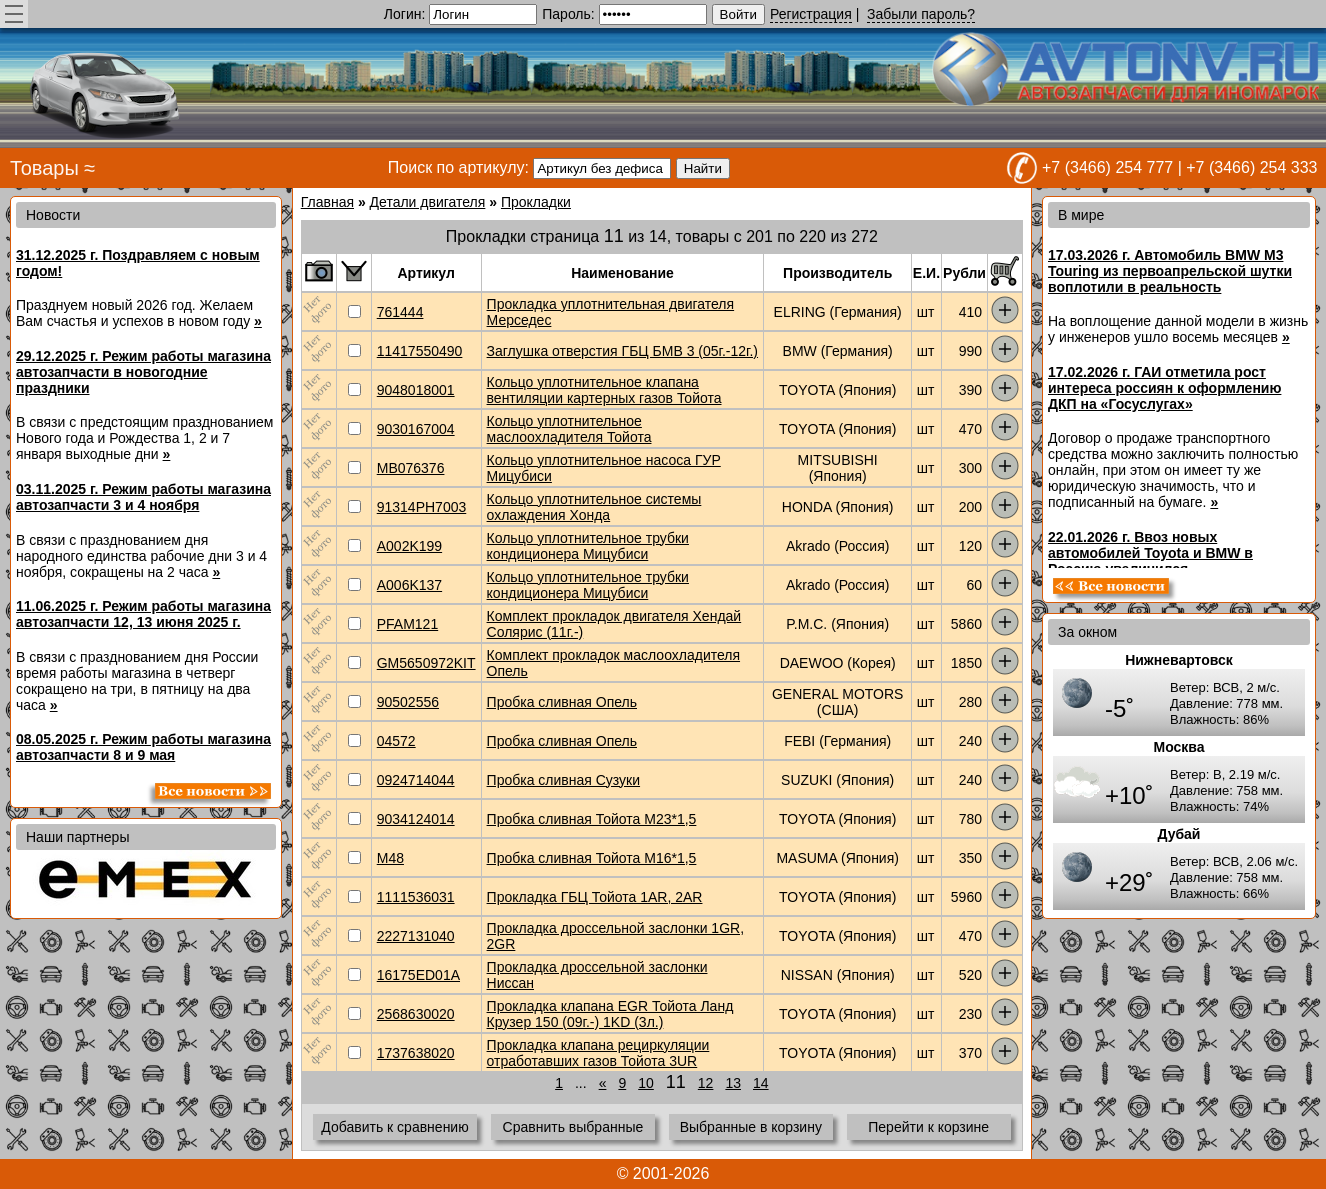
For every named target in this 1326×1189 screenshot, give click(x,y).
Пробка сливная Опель (562, 702)
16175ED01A (418, 975)
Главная (327, 202)
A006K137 (409, 585)
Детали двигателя (428, 202)
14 (761, 1083)
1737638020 (416, 1053)
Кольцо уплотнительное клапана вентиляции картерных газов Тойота (604, 390)
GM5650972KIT (426, 663)
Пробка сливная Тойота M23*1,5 (592, 819)
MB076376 (411, 468)
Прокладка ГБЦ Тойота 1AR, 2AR (595, 897)
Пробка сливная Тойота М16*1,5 (592, 858)
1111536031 (416, 897)
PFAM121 (407, 624)
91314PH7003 (422, 507)
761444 (400, 312)
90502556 (408, 702)
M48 (390, 858)
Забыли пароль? (921, 14)
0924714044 (416, 780)
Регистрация (811, 14)
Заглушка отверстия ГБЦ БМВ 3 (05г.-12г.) (622, 351)
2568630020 (416, 1014)
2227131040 (416, 936)
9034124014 (416, 819)
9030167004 (416, 429)
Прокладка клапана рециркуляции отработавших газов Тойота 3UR (598, 1053)
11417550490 (420, 351)
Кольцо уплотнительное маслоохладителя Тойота (569, 429)
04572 (396, 741)
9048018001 (416, 390)
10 (646, 1083)
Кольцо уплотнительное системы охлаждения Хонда (594, 507)
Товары (44, 168)
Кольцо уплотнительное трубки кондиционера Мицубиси (588, 546)
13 (733, 1083)
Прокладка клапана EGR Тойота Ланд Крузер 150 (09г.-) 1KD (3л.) (610, 1014)
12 (706, 1083)
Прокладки (536, 202)
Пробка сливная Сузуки (564, 780)
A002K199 (409, 546)
